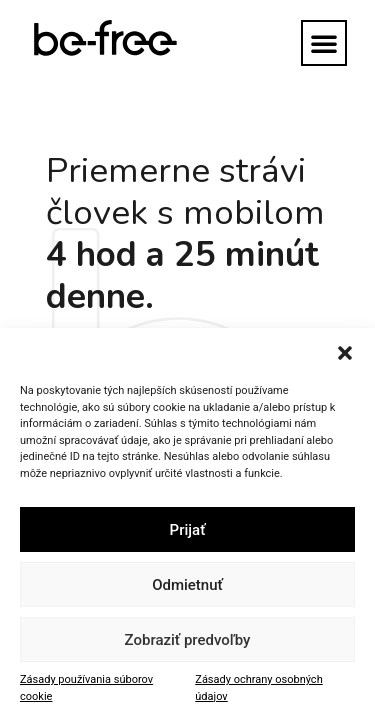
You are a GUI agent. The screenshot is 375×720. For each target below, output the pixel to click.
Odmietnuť (187, 585)
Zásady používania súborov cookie (86, 688)
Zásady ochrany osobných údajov (258, 688)
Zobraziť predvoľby (188, 640)
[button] (345, 353)
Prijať (188, 530)
